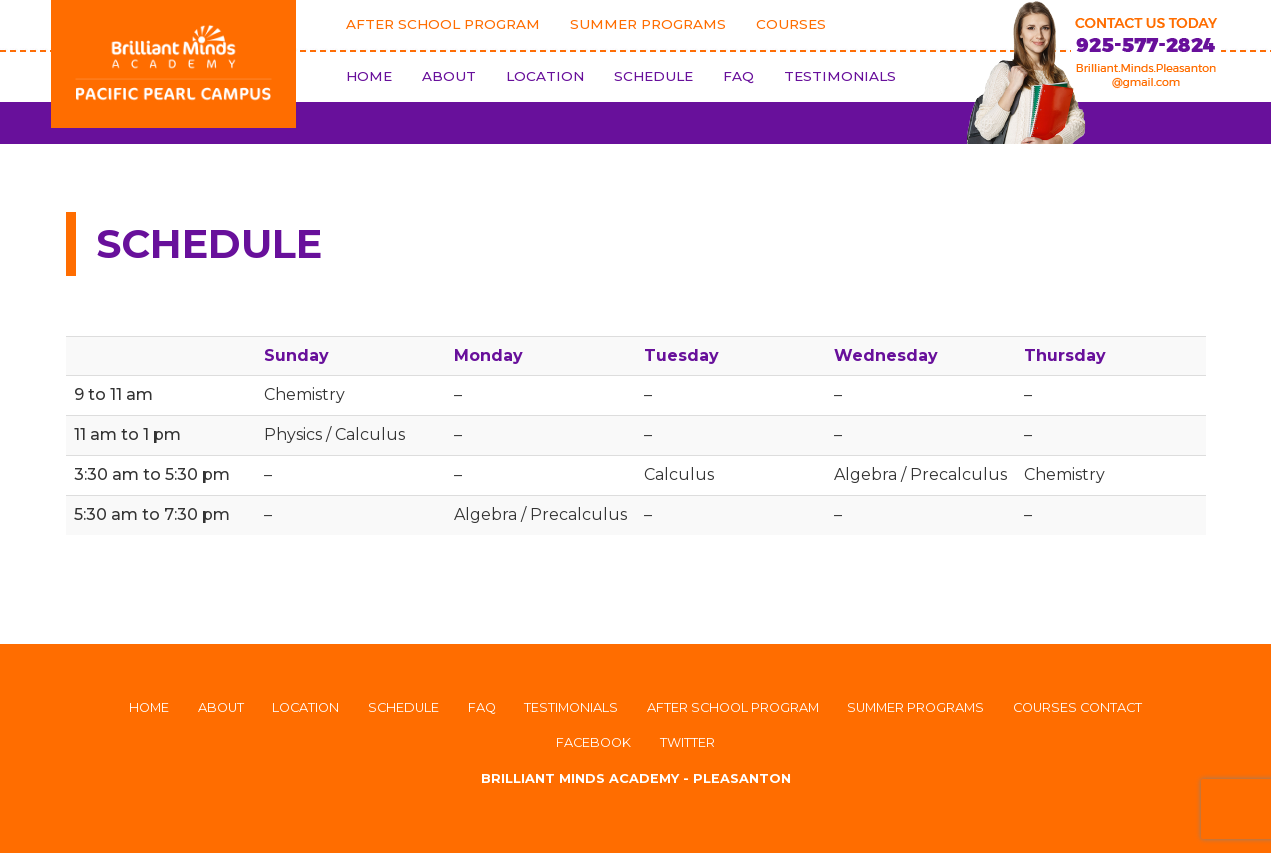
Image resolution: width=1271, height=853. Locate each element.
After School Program (443, 24)
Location (545, 76)
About (449, 76)
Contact (1111, 707)
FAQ (738, 76)
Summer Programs (648, 24)
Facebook (593, 742)
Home (369, 76)
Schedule (653, 76)
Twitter (687, 742)
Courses (791, 24)
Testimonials (840, 76)
